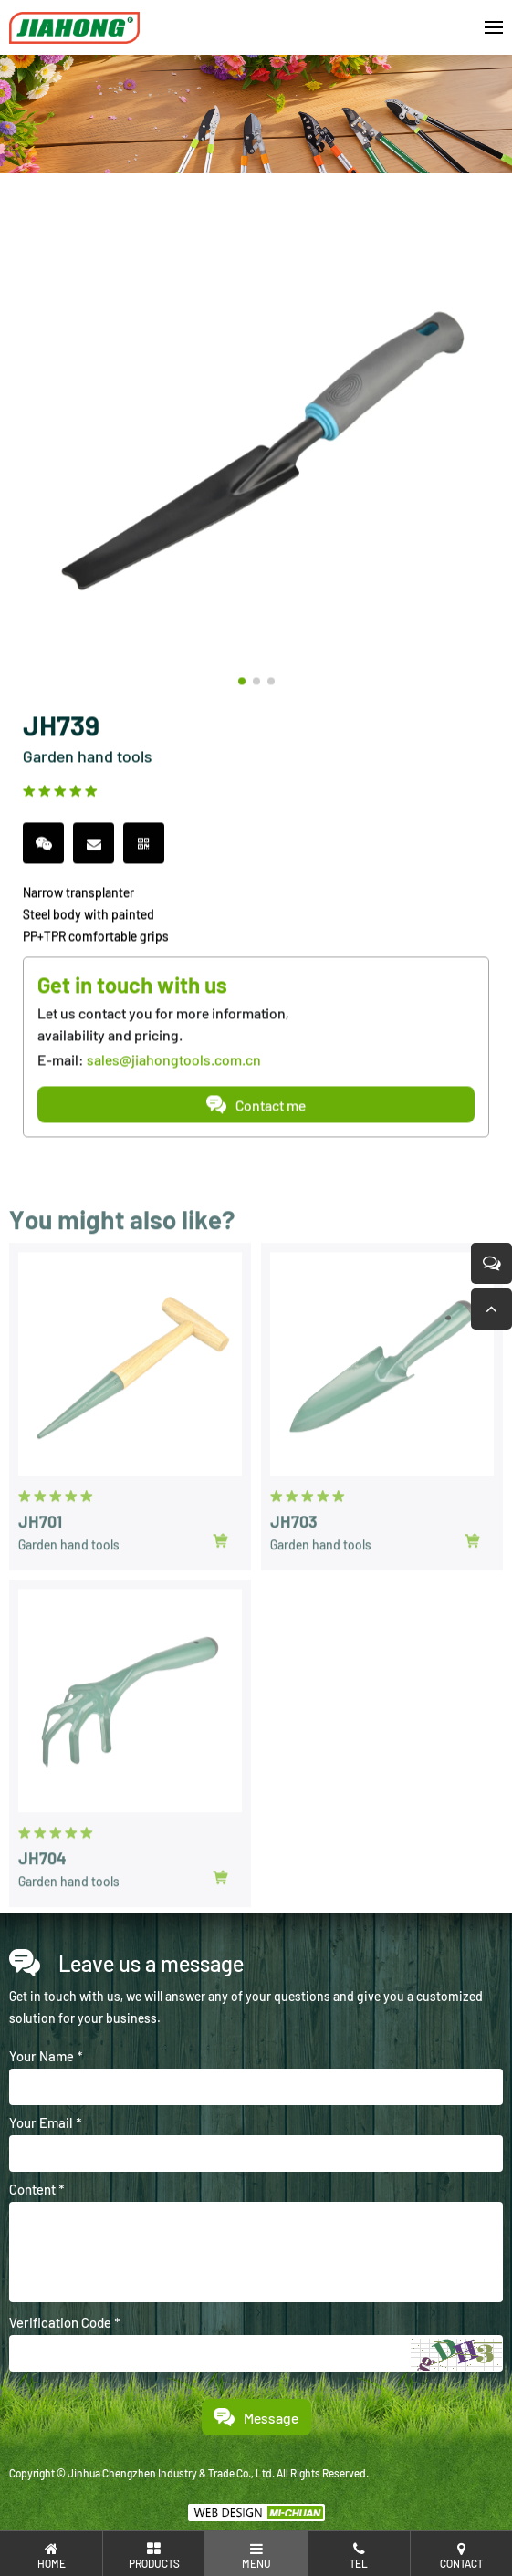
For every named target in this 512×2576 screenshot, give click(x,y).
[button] (242, 684)
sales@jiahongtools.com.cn (174, 1062)
